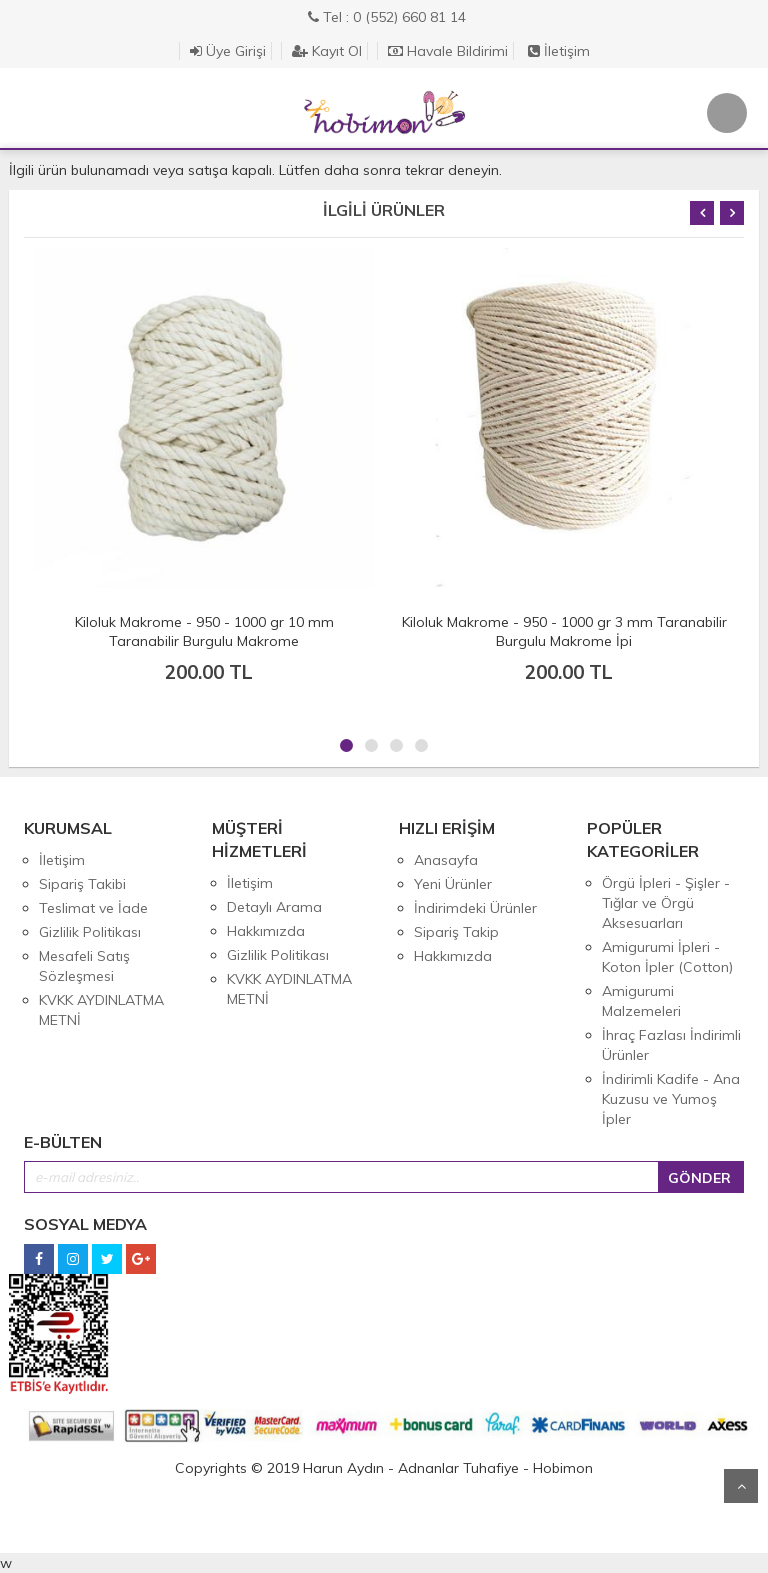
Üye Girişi (228, 51)
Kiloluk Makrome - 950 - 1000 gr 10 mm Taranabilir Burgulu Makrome (204, 631)
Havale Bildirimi (448, 51)
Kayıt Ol (327, 51)
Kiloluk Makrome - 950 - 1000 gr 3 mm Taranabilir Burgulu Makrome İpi (564, 631)
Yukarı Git (741, 1486)
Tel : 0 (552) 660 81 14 (387, 17)
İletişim (559, 51)
